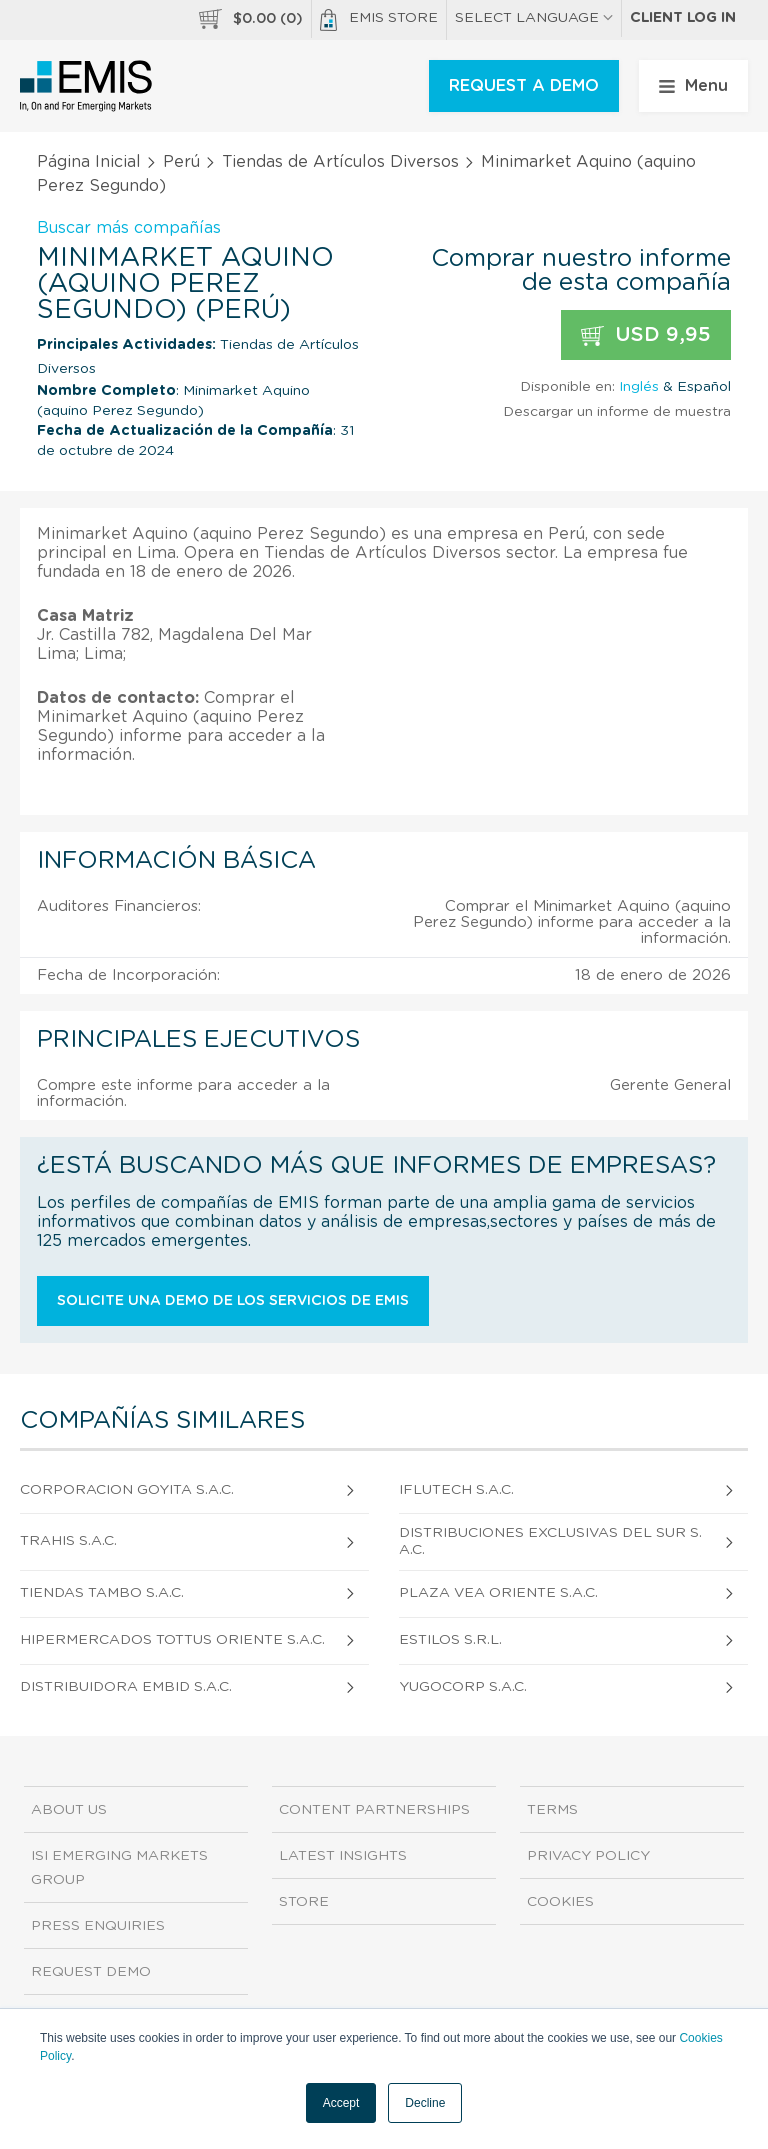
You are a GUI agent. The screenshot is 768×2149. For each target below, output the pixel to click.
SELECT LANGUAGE (534, 18)
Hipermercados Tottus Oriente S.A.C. (172, 1640)
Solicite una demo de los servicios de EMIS (233, 1301)
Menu (693, 86)
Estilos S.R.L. (450, 1640)
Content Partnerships (374, 1810)
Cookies (560, 1902)
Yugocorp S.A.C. (463, 1687)
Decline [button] (425, 2103)
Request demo (91, 1972)
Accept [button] (341, 2103)
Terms (552, 1810)
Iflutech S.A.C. (456, 1490)
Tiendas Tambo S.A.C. (102, 1593)
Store (304, 1902)
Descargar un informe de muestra (617, 412)
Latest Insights (343, 1856)
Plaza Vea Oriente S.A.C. (498, 1593)
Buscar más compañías (129, 228)
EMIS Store (379, 20)
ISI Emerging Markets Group (119, 1868)
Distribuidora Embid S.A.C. (126, 1687)
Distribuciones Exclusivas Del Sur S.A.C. (550, 1541)
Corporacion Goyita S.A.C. (127, 1490)
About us (69, 1810)
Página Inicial (89, 162)
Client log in (683, 18)
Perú (181, 162)
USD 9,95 (646, 335)
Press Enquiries (98, 1926)
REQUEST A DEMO (524, 86)
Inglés (639, 387)
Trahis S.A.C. (68, 1541)
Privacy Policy (588, 1856)
